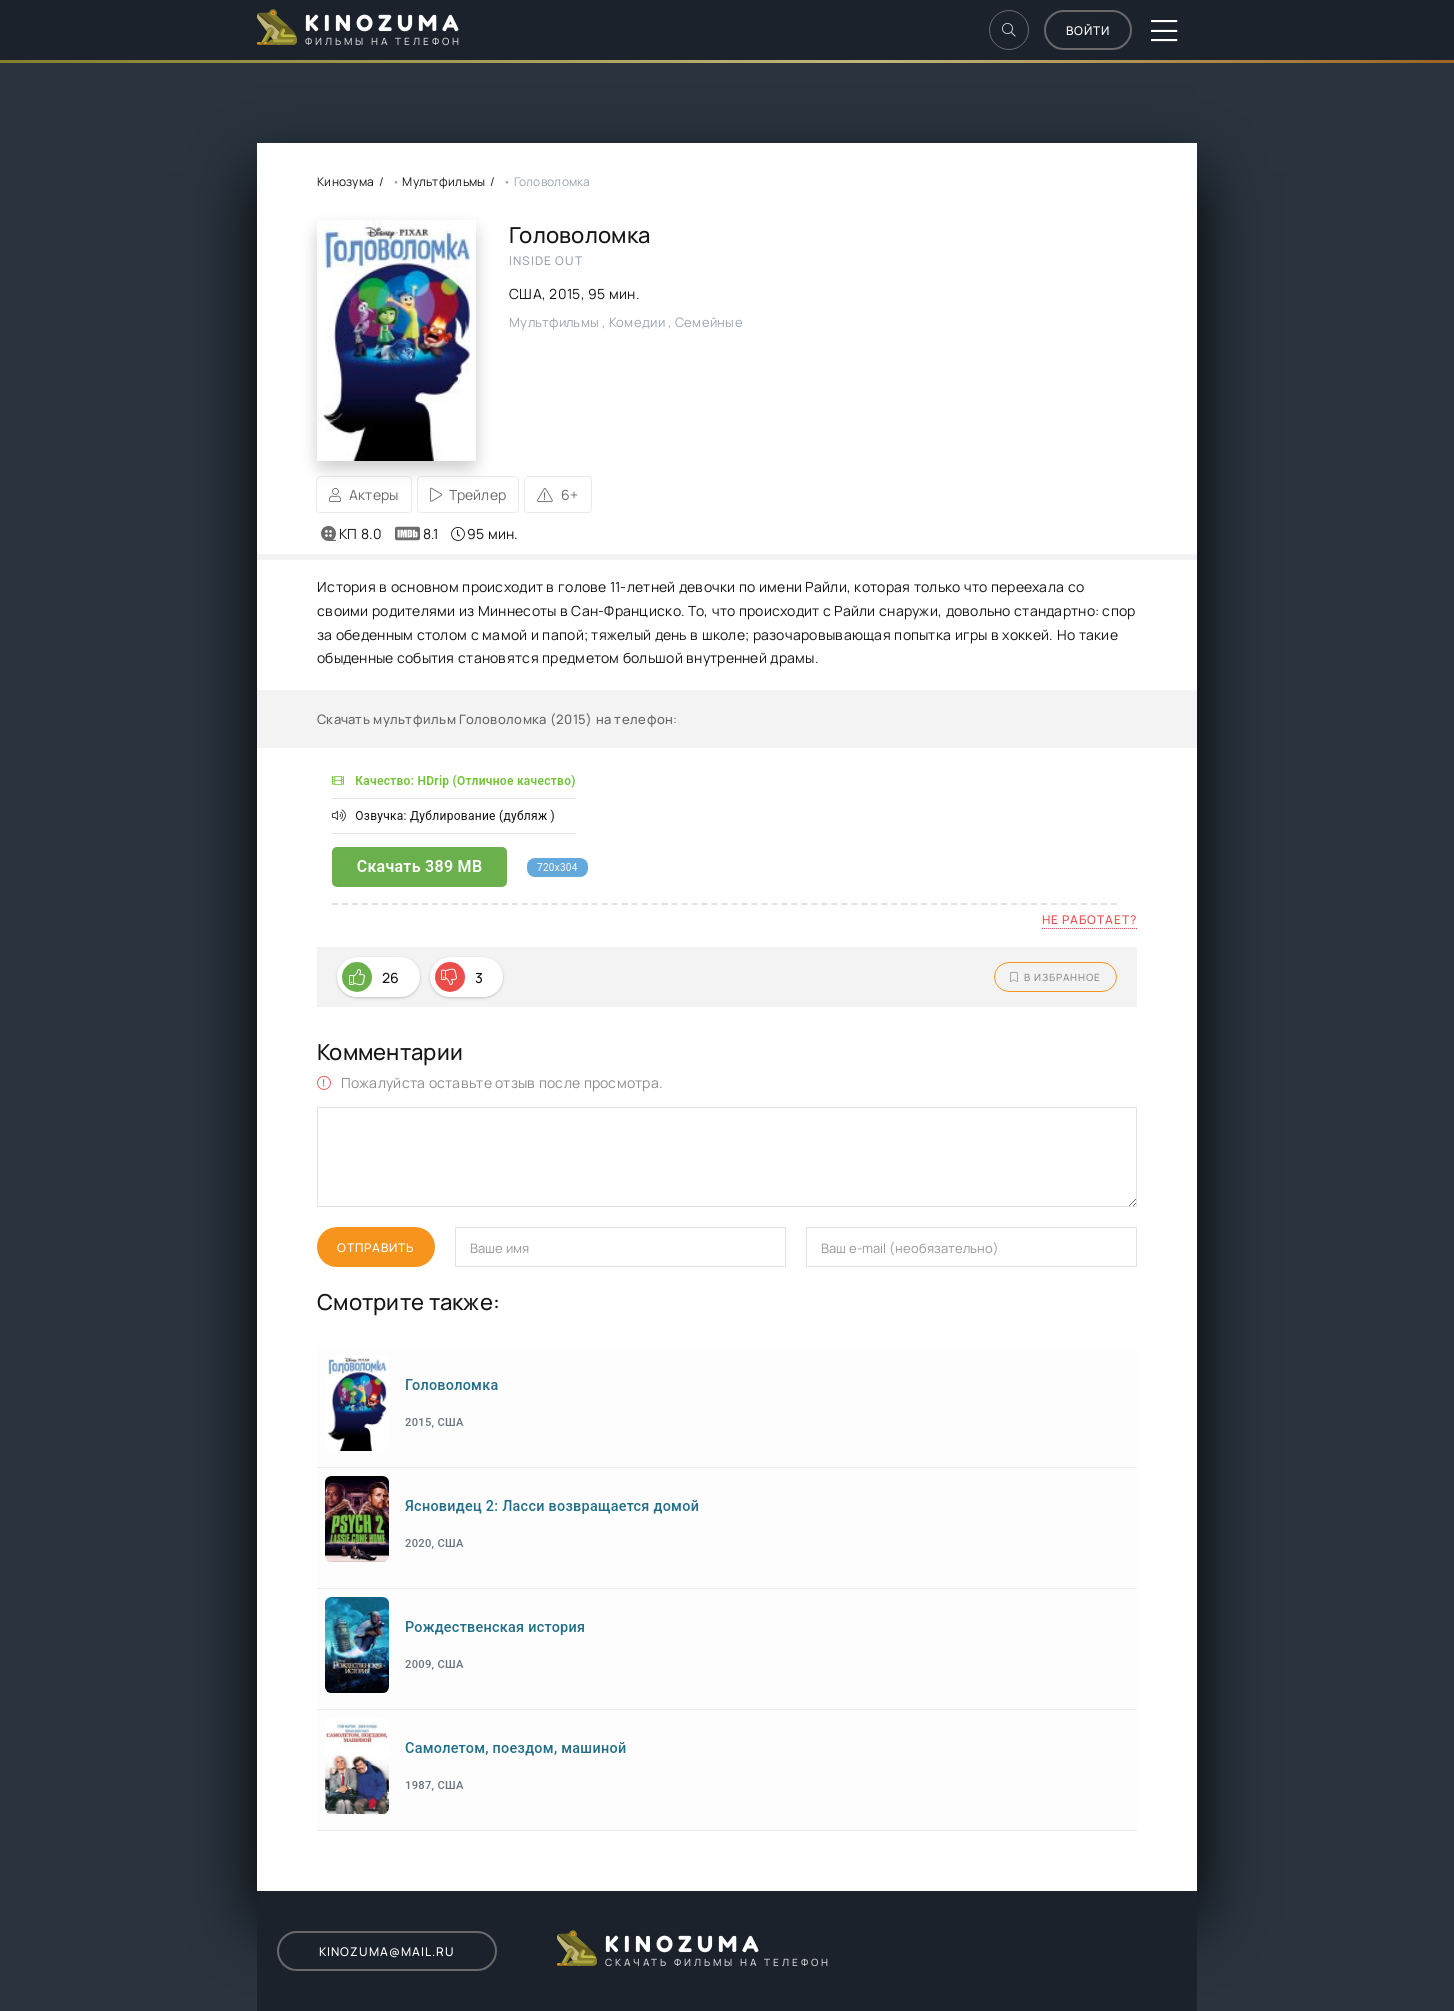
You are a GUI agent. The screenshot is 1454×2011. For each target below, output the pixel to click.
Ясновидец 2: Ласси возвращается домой (552, 1506)
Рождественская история (495, 1627)
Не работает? (1089, 919)
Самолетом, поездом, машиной (515, 1748)
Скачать (420, 866)
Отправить (376, 1247)
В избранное (1055, 977)
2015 (564, 293)
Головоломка (451, 1385)
